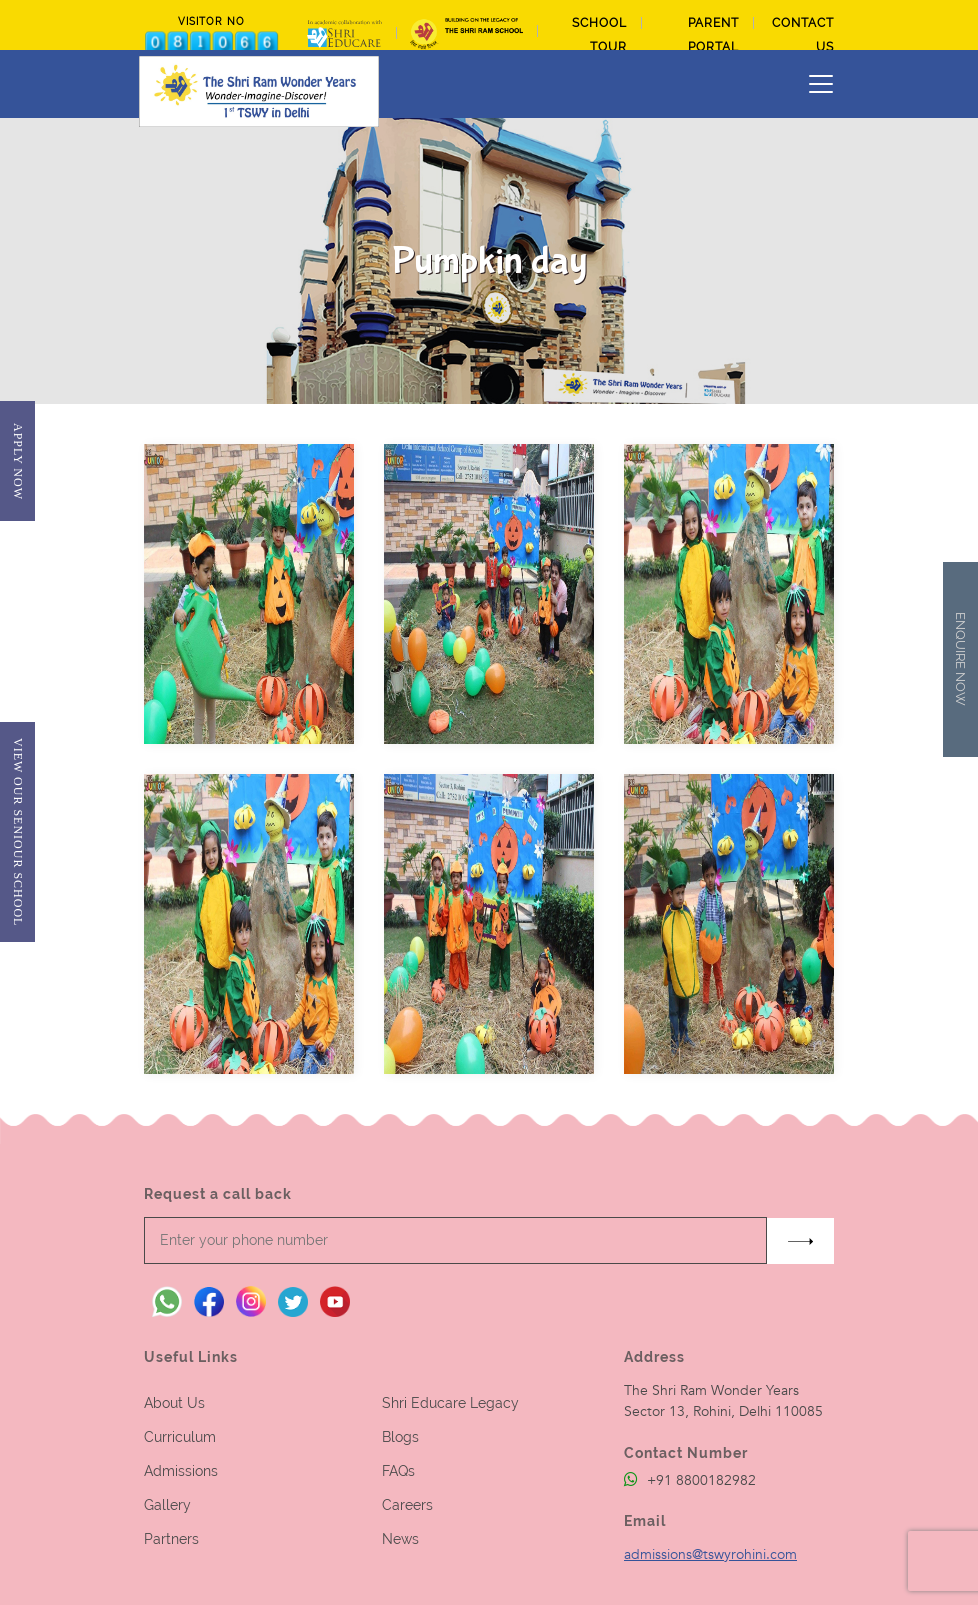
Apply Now (17, 461)
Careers (407, 1505)
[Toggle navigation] (821, 84)
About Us (174, 1403)
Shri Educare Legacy (450, 1403)
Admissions (181, 1471)
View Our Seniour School (17, 832)
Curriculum (180, 1437)
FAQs (398, 1471)
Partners (171, 1539)
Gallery (167, 1505)
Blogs (400, 1437)
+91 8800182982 (690, 1480)
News (400, 1539)
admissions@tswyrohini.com (710, 1554)
